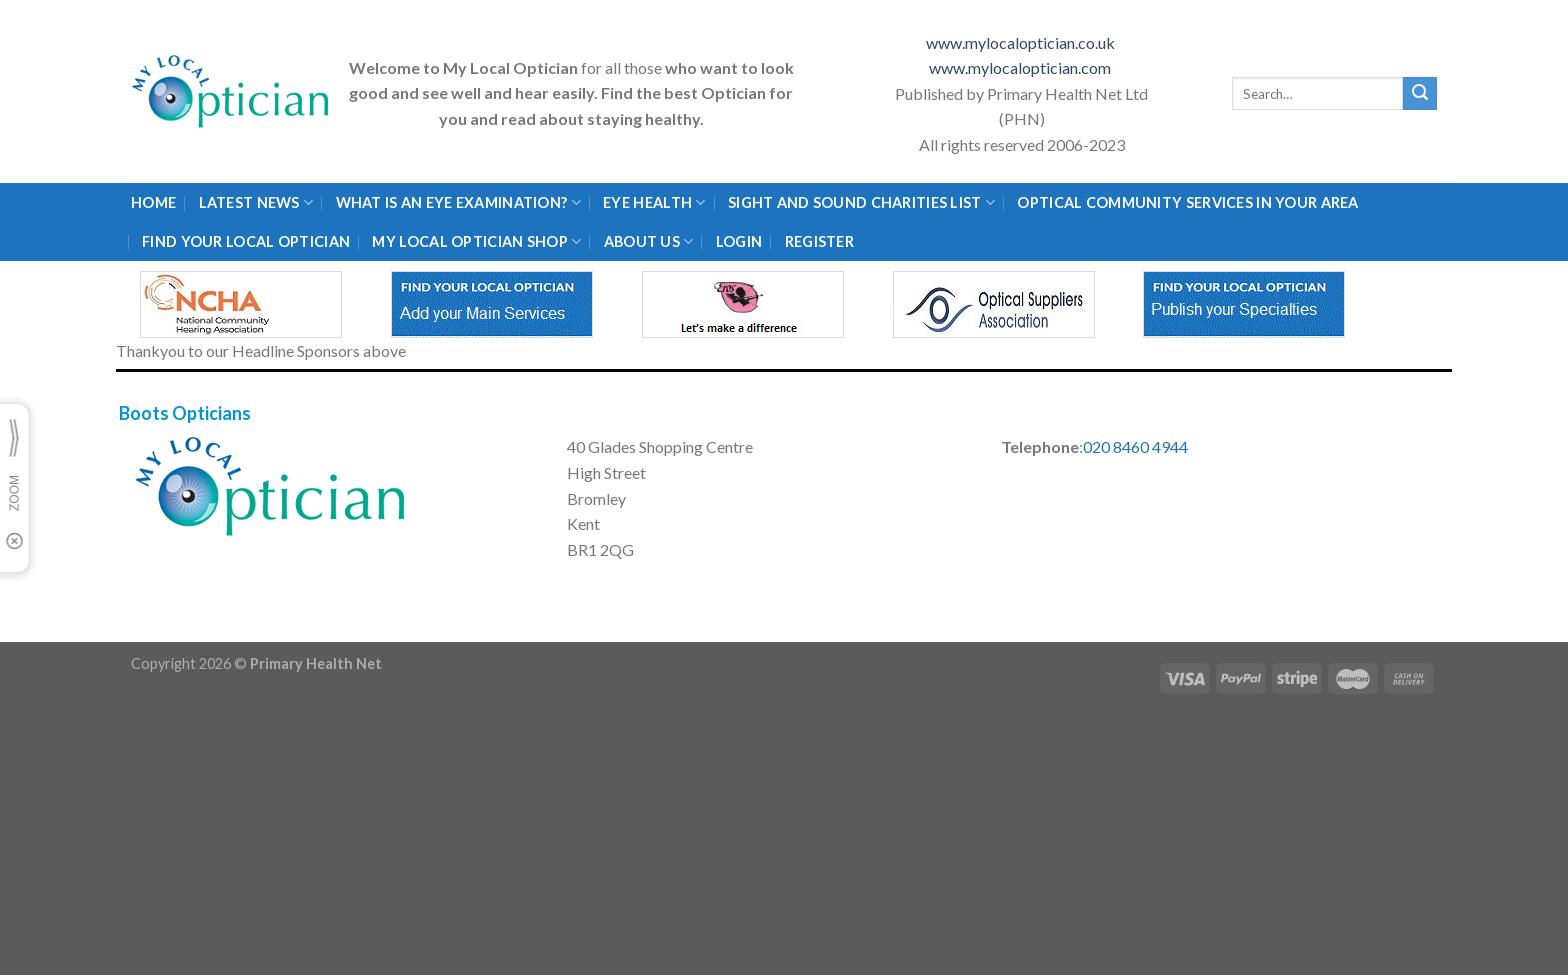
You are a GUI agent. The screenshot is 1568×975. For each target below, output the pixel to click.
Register (819, 241)
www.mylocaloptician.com (1021, 67)
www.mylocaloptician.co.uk (1022, 42)
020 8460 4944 (1135, 446)
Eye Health (654, 202)
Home (153, 202)
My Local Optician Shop (476, 241)
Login (739, 241)
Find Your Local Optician (246, 241)
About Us (649, 241)
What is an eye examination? (458, 202)
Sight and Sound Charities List (861, 202)
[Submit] (1420, 94)
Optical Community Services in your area (1187, 202)
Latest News (256, 202)
